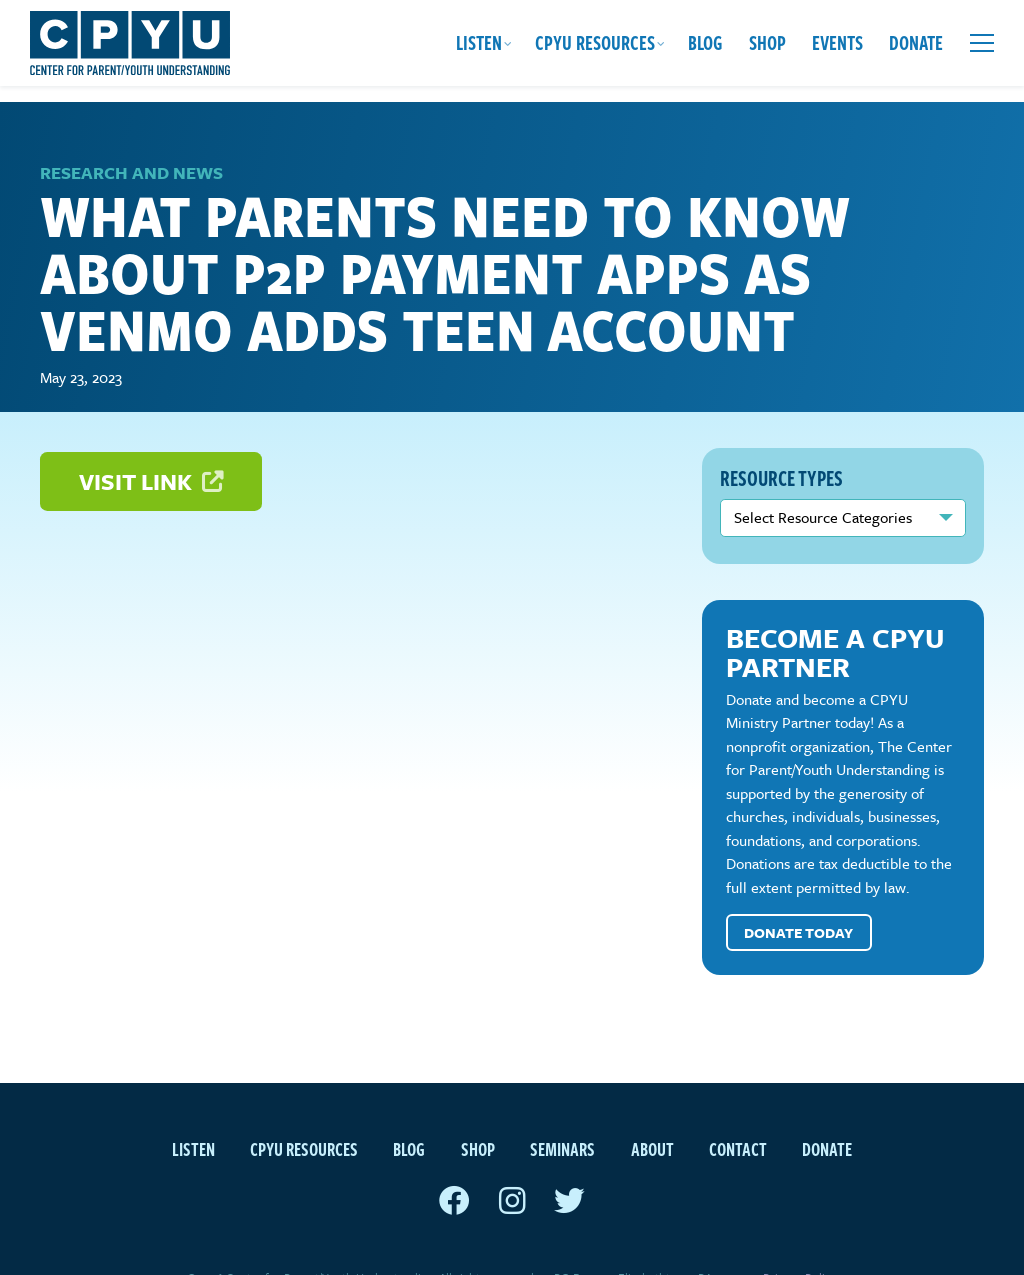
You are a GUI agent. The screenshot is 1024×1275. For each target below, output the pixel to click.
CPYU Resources (595, 42)
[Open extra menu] (982, 43)
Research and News (131, 135)
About (652, 1111)
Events (837, 42)
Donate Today (798, 895)
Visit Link (151, 444)
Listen (479, 42)
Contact (738, 1111)
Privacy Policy (800, 1240)
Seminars (562, 1111)
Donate (916, 42)
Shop (767, 42)
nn (843, 481)
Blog (705, 42)
